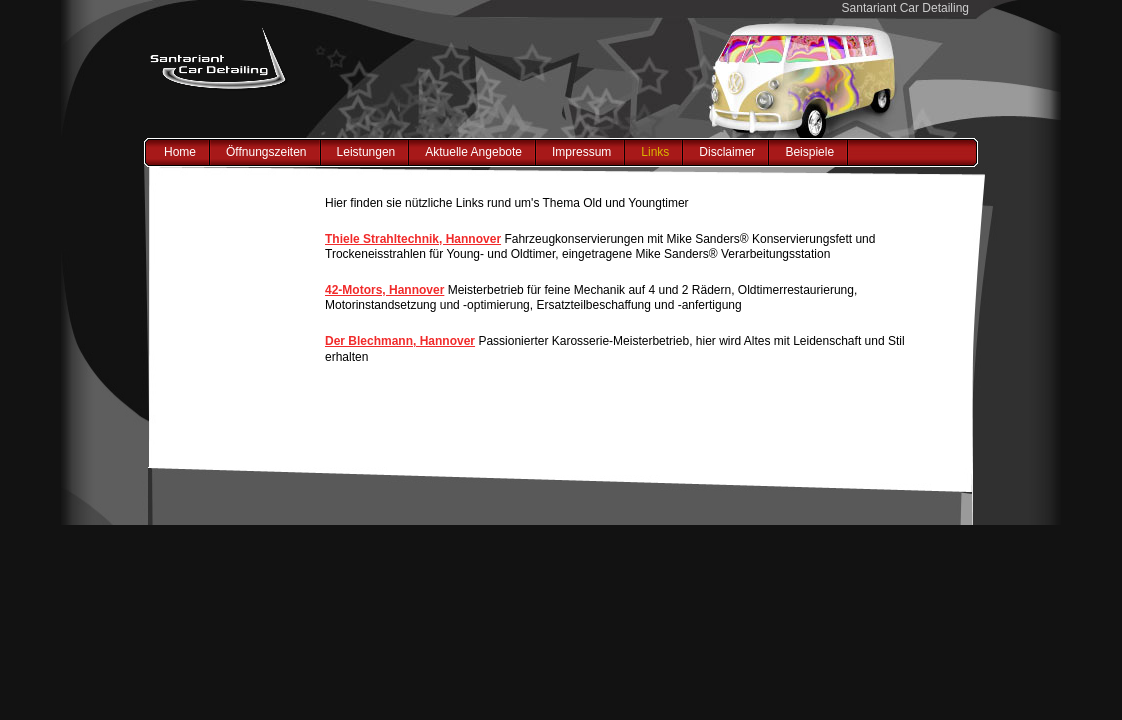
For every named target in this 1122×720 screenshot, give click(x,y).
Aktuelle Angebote (473, 152)
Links (655, 152)
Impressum (581, 152)
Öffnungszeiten (266, 152)
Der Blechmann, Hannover (400, 341)
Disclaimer (727, 152)
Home (180, 152)
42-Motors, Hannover (384, 290)
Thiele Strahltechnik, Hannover (413, 239)
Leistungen (366, 152)
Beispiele (809, 152)
